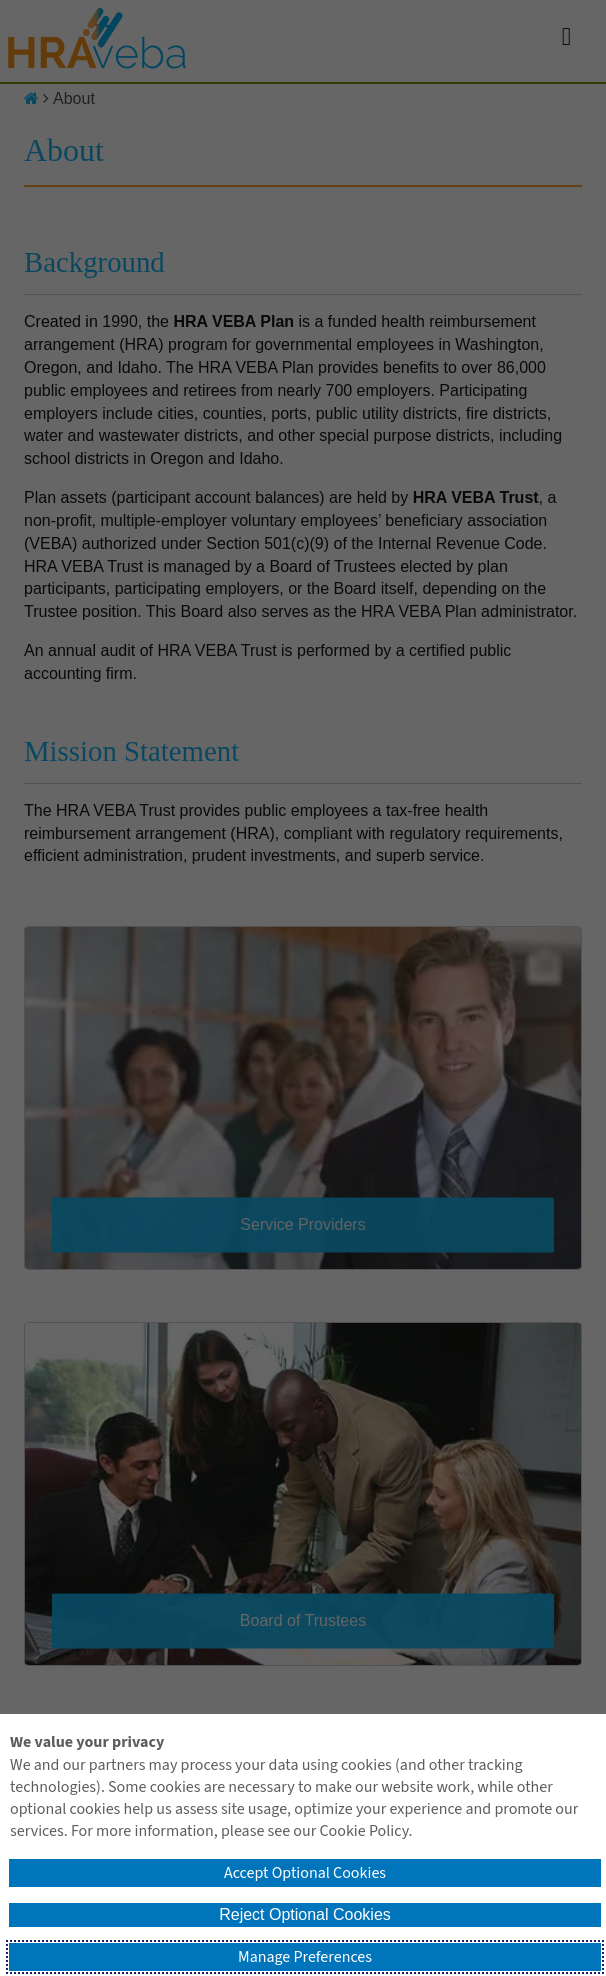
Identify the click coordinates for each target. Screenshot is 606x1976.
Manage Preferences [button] (305, 1957)
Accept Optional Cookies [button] (305, 1873)
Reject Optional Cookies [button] (305, 1914)
